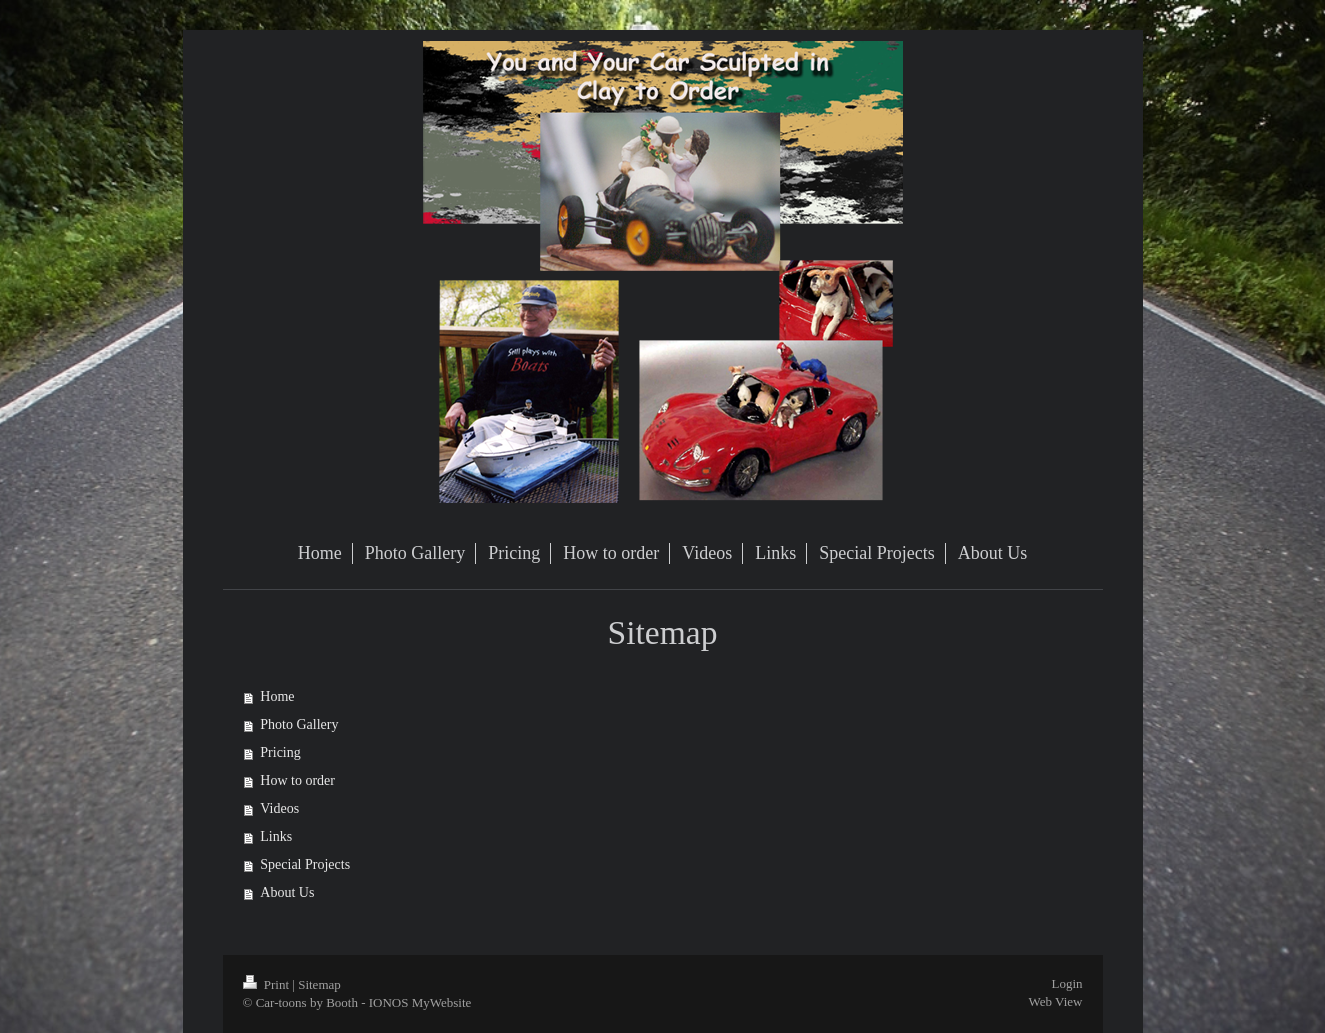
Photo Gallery (299, 724)
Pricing (280, 752)
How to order (297, 780)
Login (1066, 983)
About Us (287, 892)
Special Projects (305, 864)
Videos (279, 808)
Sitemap (319, 984)
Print (268, 984)
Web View (1056, 1001)
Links (276, 836)
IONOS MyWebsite (420, 1002)
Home (277, 696)
